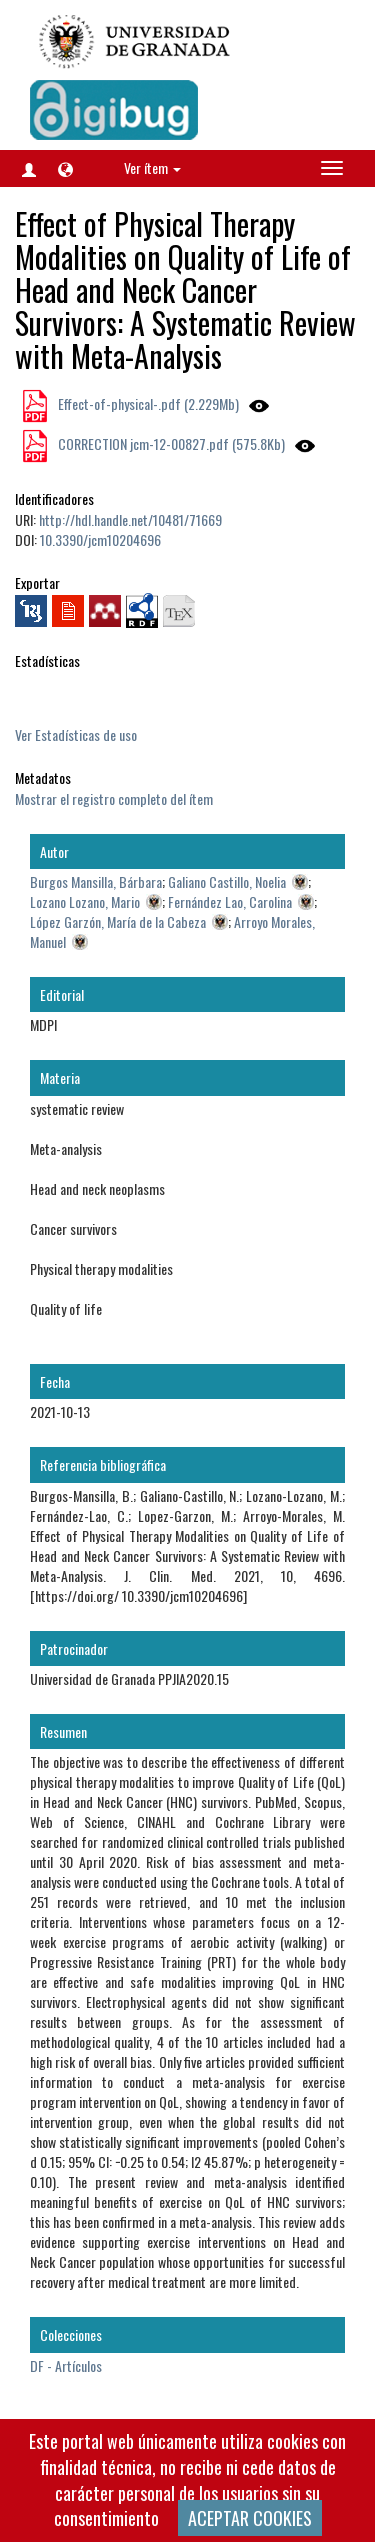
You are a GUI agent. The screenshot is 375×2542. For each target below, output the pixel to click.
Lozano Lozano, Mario (85, 901)
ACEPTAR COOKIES (250, 2518)
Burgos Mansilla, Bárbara (96, 881)
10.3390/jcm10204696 (100, 539)
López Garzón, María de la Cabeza (118, 921)
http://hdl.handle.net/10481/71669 (130, 519)
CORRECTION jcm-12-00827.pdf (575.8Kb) (170, 443)
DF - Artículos (66, 2365)
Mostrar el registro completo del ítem (114, 798)
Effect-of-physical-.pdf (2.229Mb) (147, 403)
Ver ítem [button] (152, 167)
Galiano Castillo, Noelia (227, 881)
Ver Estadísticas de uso (76, 734)
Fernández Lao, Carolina (230, 901)
